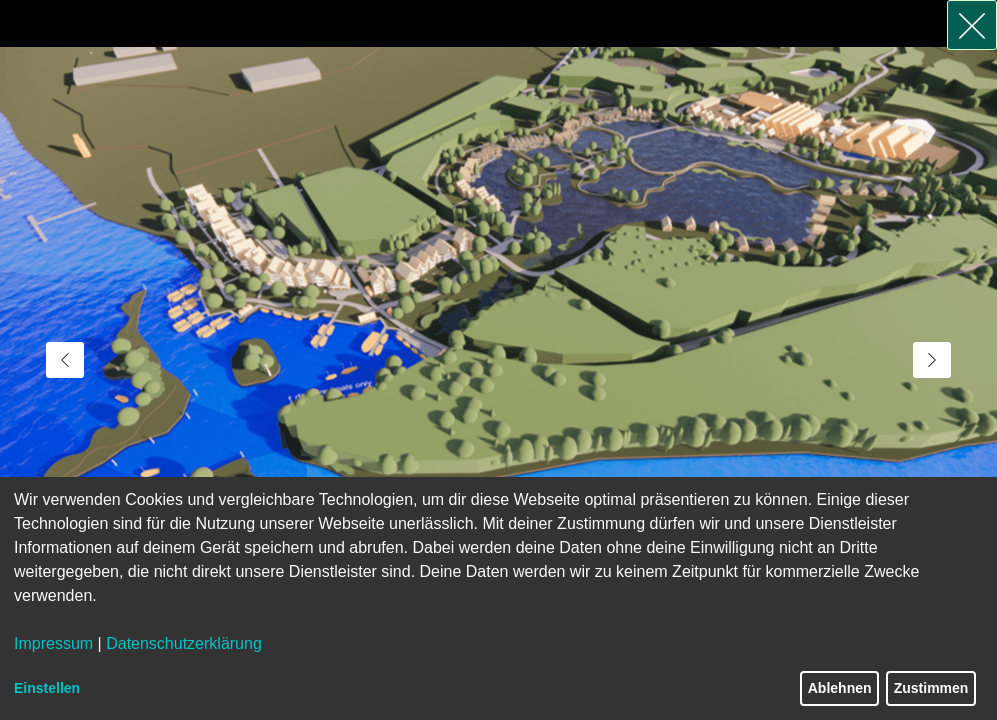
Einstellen (47, 688)
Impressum (53, 643)
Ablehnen (840, 688)
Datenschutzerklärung (184, 643)
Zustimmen (931, 688)
